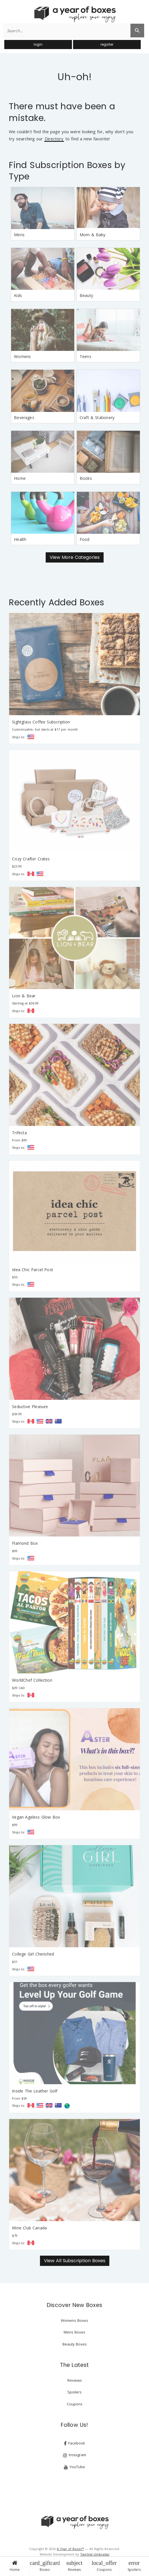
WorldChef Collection (32, 1680)
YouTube (74, 2467)
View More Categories (75, 557)
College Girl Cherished (33, 1954)
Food (85, 539)
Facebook (74, 2443)
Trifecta (19, 1132)
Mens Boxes (74, 2332)
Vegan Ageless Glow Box (36, 1817)
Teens (85, 356)
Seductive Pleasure (30, 1406)
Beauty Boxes (75, 2344)
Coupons (104, 2566)
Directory (54, 139)
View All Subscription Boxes (74, 2260)
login (38, 44)
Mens (19, 234)
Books (86, 478)
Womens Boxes (74, 2320)
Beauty (86, 295)
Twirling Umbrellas (94, 2554)
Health (20, 539)
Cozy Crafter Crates (31, 859)
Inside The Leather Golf (34, 2091)
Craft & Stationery (97, 417)
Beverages (24, 417)
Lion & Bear (23, 995)
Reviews (74, 2566)
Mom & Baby (93, 234)
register (106, 44)
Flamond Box (25, 1543)
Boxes (44, 2566)
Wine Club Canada (29, 2228)
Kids (18, 295)
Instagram (74, 2455)
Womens (22, 356)
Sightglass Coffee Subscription (41, 722)
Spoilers (134, 2566)
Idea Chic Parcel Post (32, 1269)
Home (14, 2566)
